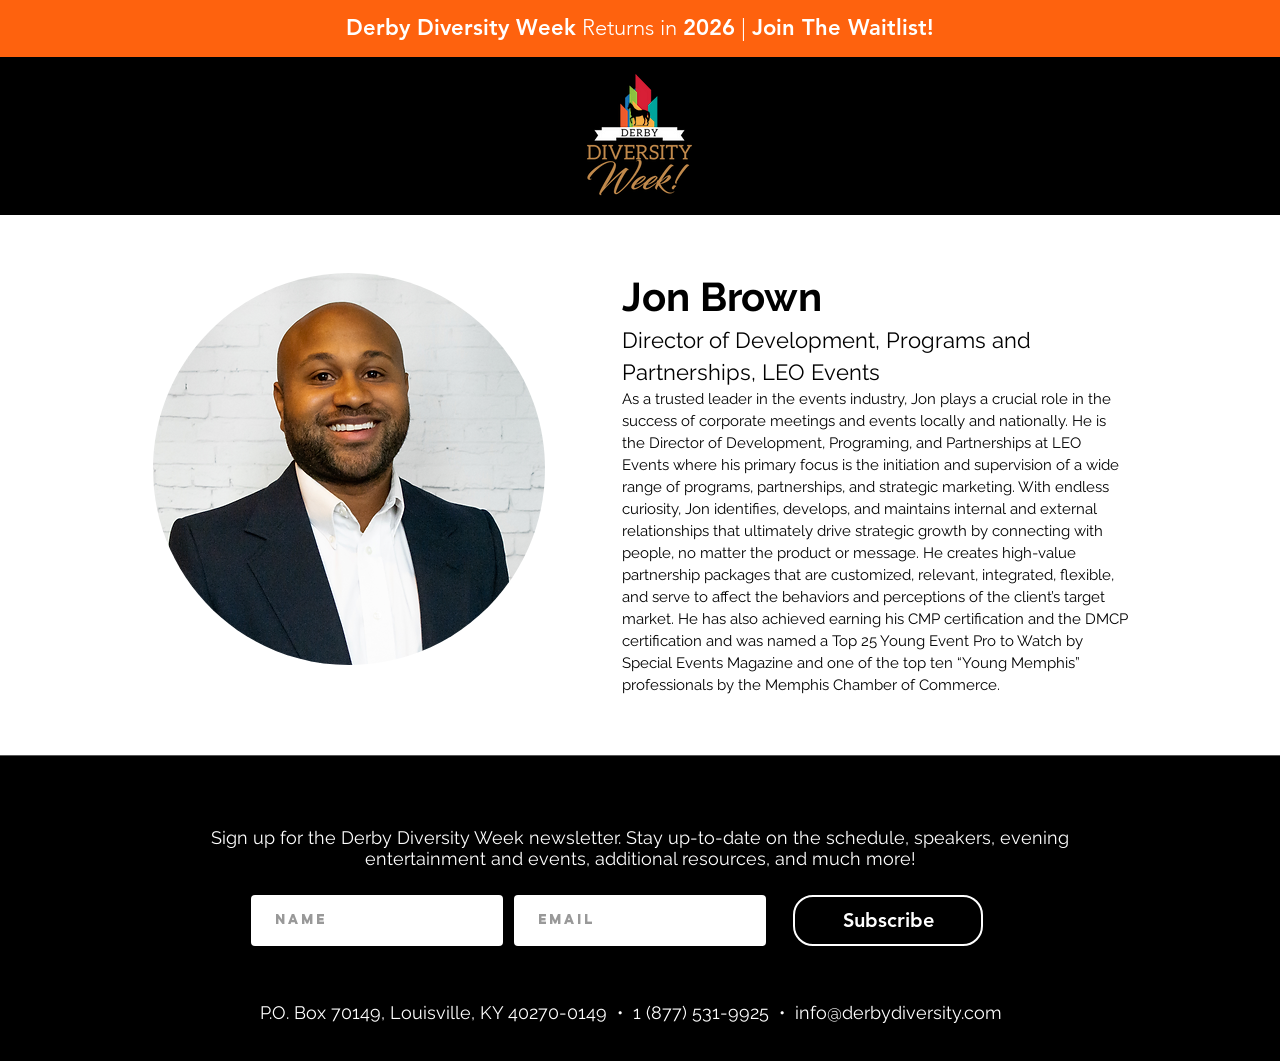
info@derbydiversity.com (898, 1012)
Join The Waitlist (839, 27)
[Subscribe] (888, 920)
